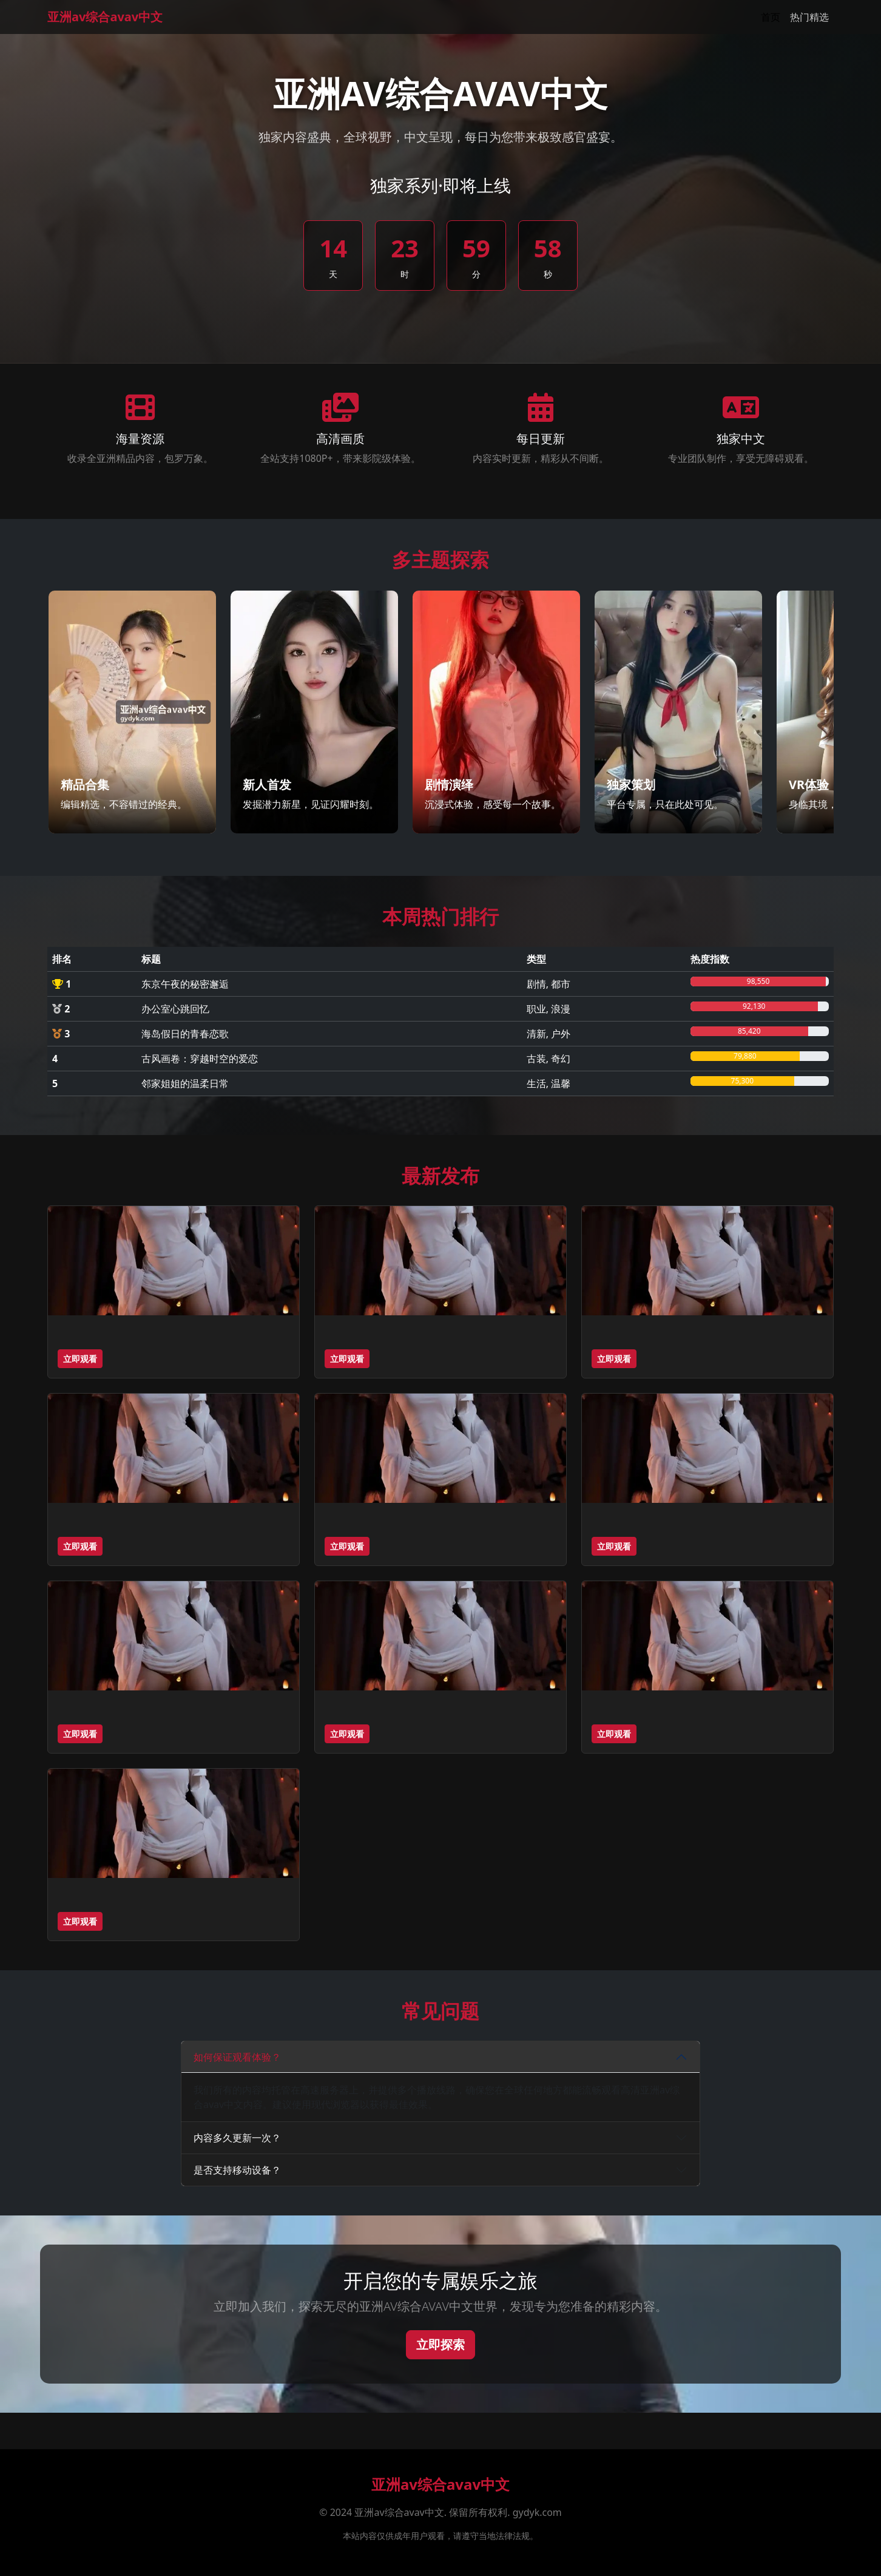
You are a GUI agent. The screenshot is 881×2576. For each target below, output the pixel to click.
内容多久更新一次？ (237, 2137)
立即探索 (440, 2344)
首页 (770, 17)
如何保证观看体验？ (237, 2057)
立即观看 (80, 1358)
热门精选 (809, 17)
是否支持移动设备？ (237, 2170)
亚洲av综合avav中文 (105, 16)
